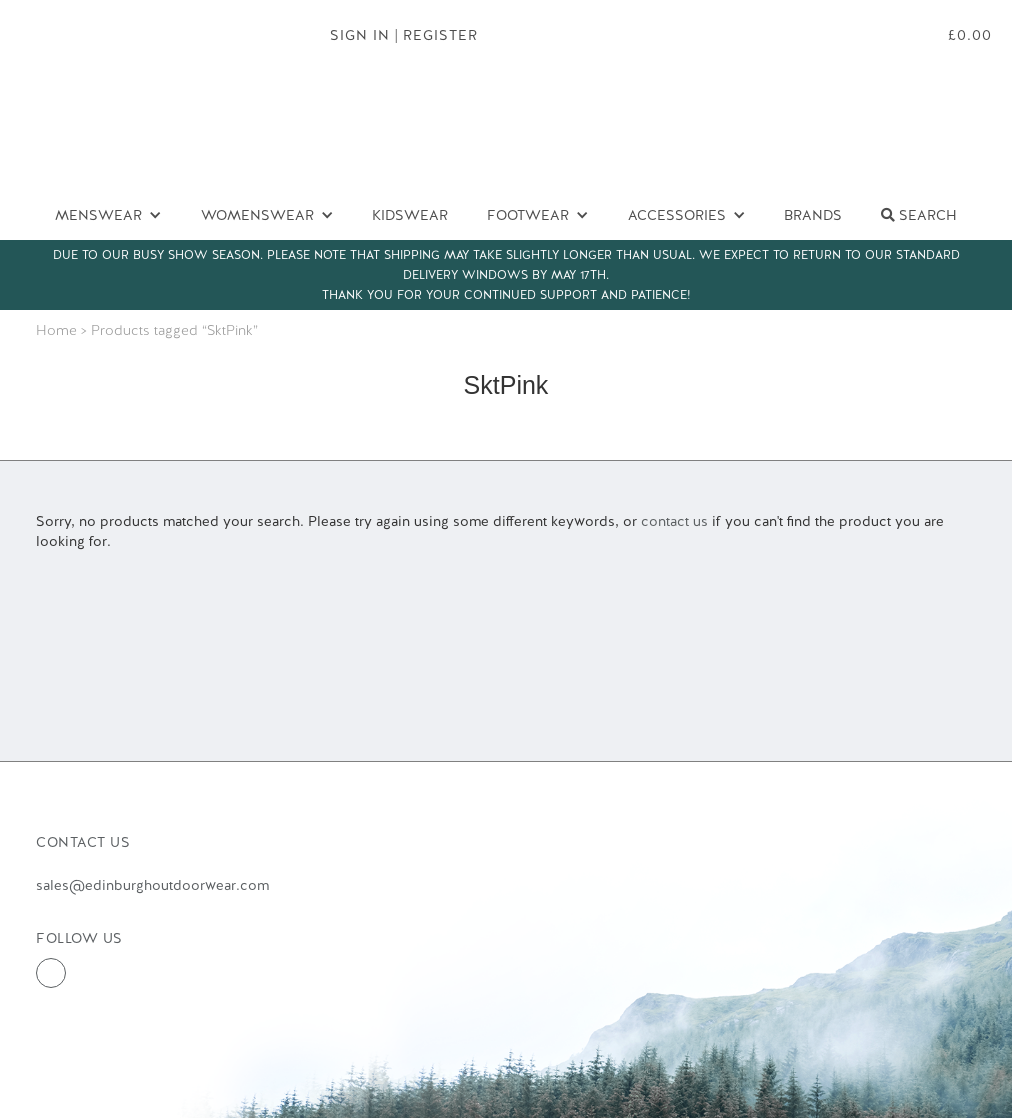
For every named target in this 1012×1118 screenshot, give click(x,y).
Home (56, 330)
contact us (674, 521)
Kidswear (410, 215)
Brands (813, 215)
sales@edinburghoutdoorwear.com (152, 885)
